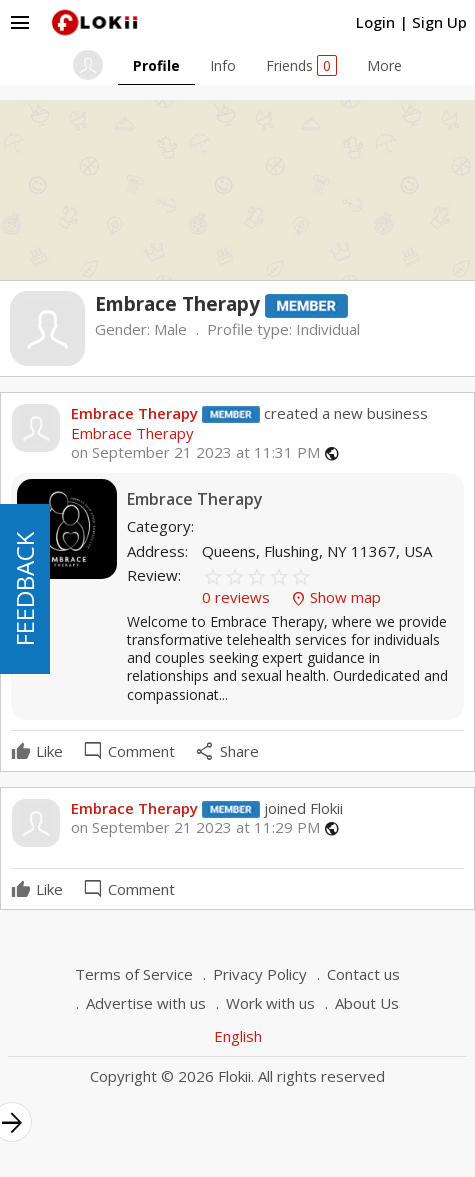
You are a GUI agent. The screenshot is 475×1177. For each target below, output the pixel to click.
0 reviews (238, 597)
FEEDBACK (24, 589)
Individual (328, 329)
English (238, 1036)
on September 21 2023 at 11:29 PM (195, 827)
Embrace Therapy (134, 413)
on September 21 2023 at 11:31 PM (195, 452)
